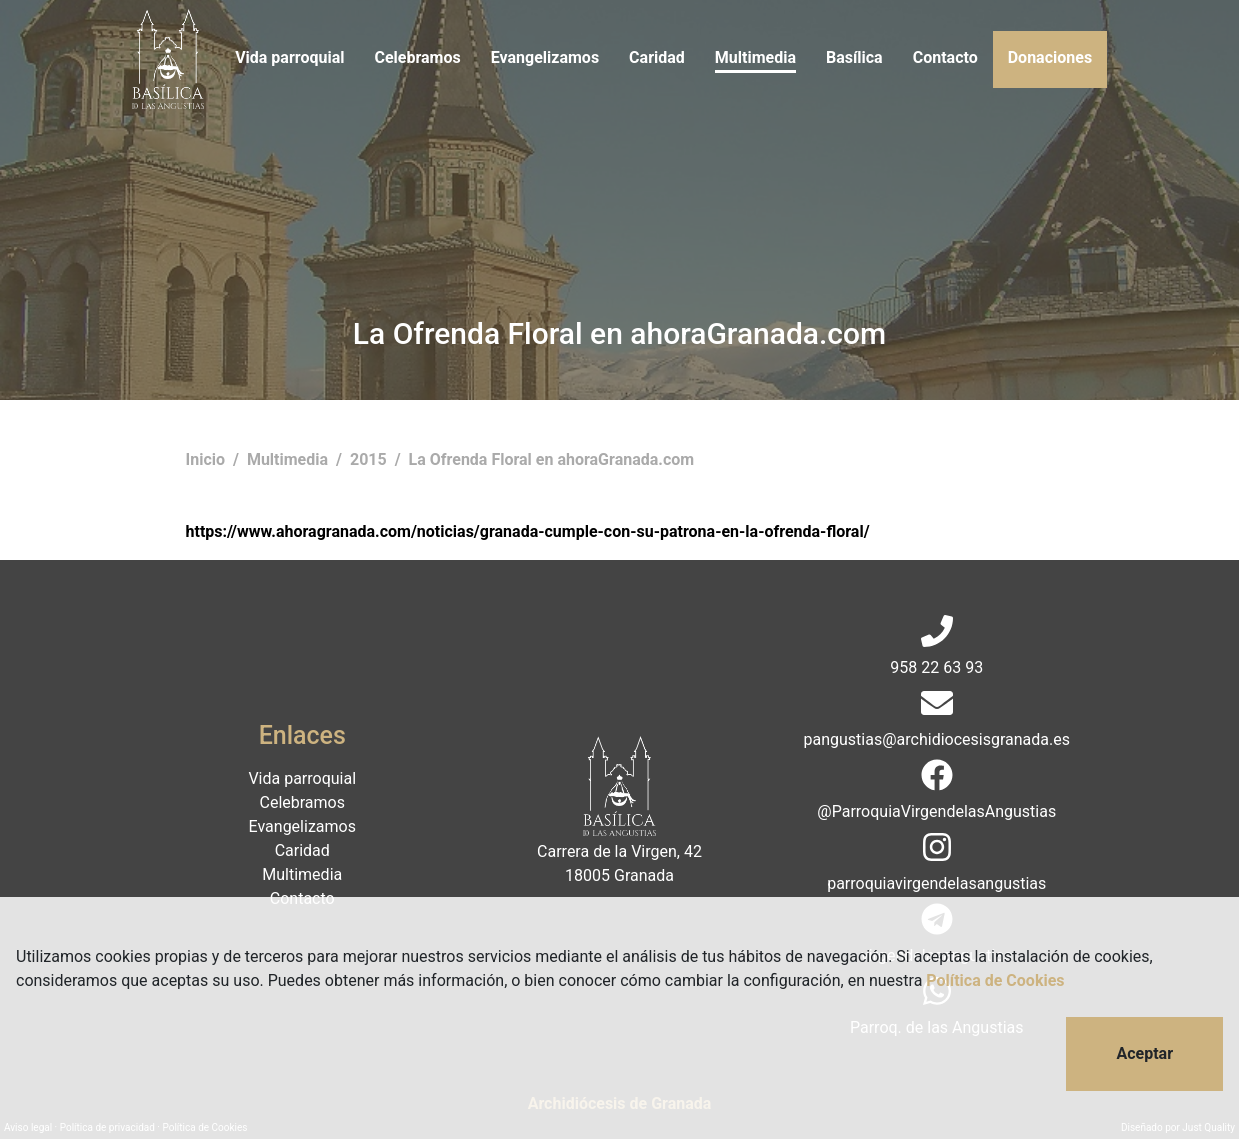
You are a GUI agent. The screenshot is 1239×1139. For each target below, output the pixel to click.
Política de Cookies (995, 980)
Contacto (945, 57)
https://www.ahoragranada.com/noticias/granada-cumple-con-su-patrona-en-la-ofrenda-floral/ (528, 531)
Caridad (657, 57)
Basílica (854, 57)
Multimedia (755, 57)
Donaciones (1050, 57)
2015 (370, 459)
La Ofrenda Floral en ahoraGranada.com (552, 459)
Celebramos (417, 57)
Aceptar (1144, 1053)
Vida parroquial (289, 57)
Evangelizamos (545, 57)
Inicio (207, 459)
